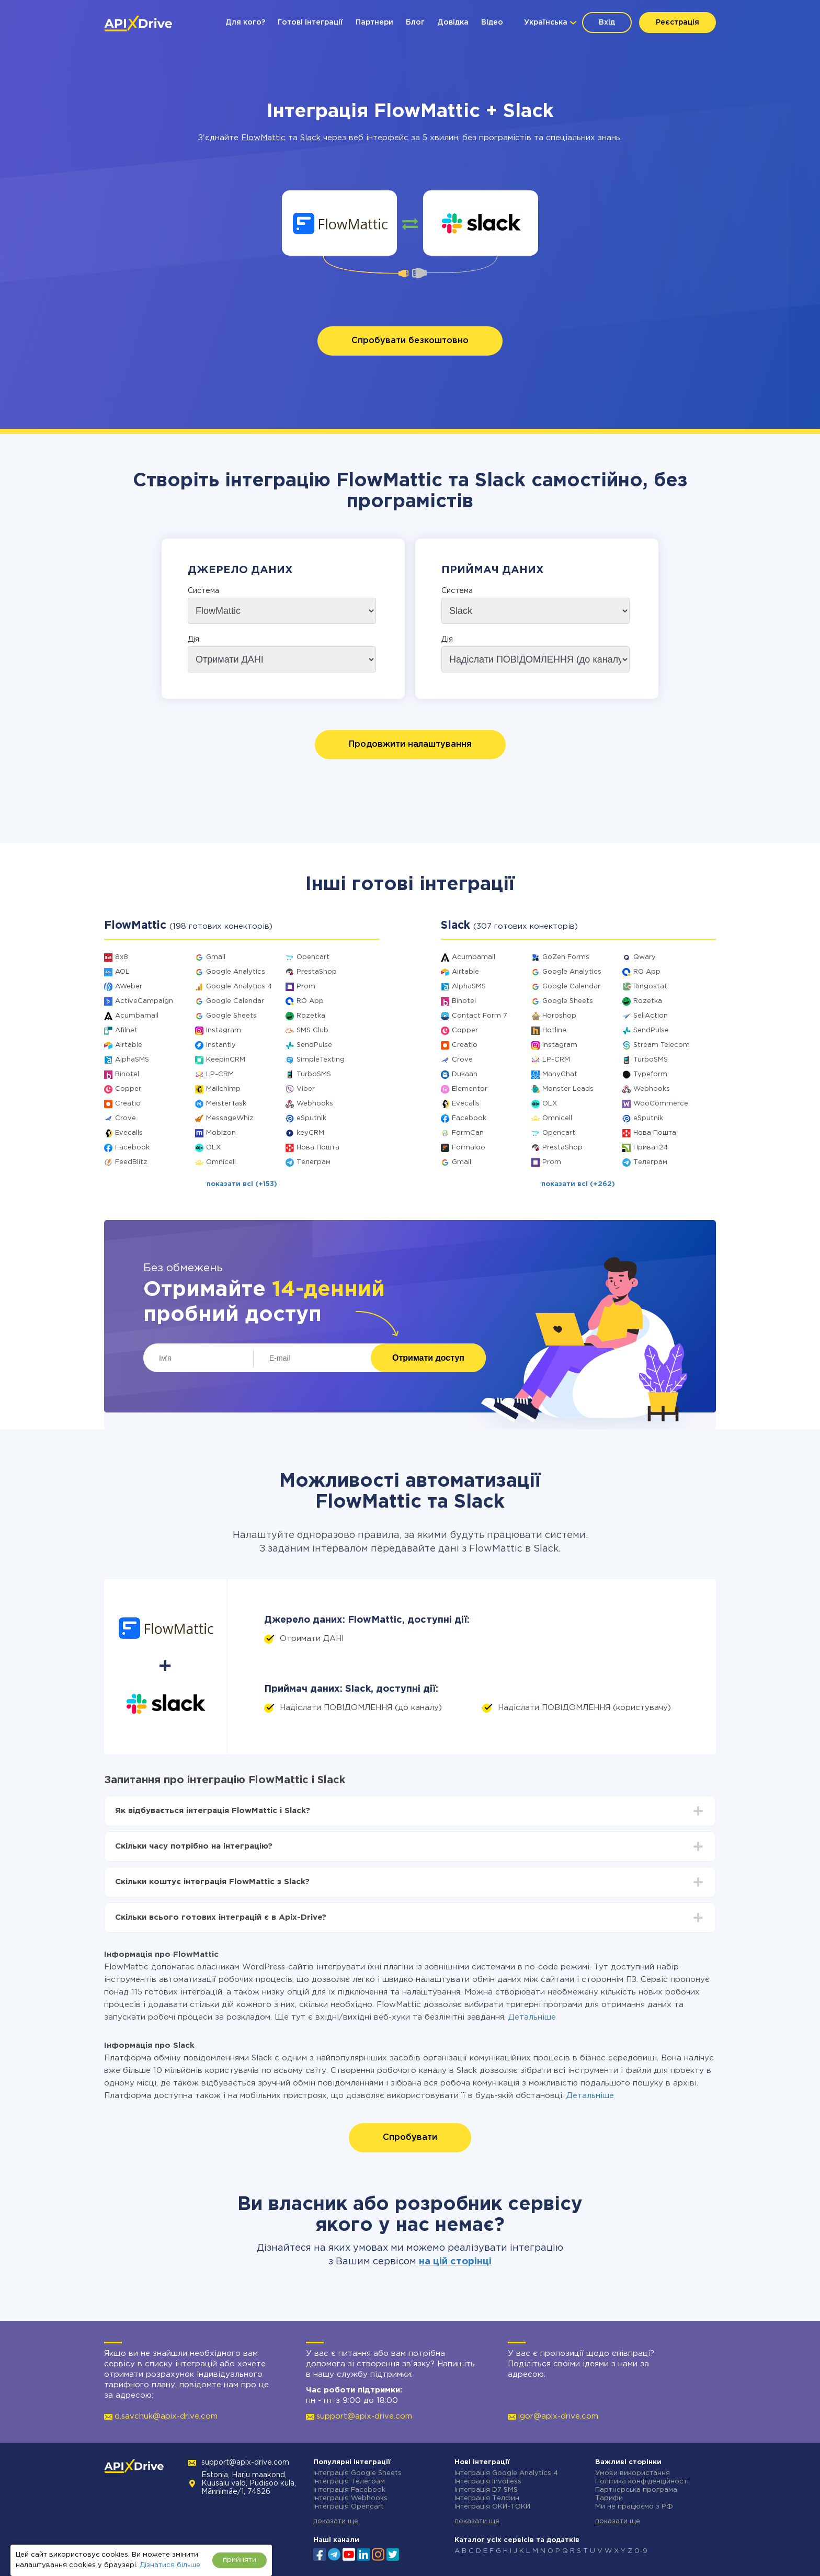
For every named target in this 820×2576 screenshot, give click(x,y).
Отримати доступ (428, 1357)
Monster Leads (568, 1089)
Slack (310, 137)
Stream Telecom (661, 1045)
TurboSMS (314, 1074)
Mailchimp (223, 1089)
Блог (415, 22)
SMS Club (312, 1030)
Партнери (374, 22)
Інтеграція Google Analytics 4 (506, 2473)
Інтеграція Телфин (486, 2498)
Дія (193, 639)
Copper (128, 1089)
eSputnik (311, 1118)
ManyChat (559, 1074)
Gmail (215, 957)
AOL (122, 972)
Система (203, 591)
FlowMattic (263, 137)
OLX (213, 1147)
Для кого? (245, 22)
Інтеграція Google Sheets (357, 2473)
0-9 (640, 2551)
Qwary (644, 957)
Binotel (127, 1074)
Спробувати (410, 2137)
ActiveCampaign (144, 1001)
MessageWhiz (230, 1118)
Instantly (221, 1045)
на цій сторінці (455, 2262)
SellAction (650, 1016)
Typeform (650, 1074)
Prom (306, 986)
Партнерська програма (636, 2490)
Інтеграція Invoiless (487, 2481)
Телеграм (314, 1162)
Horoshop (559, 1016)
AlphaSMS (132, 1060)
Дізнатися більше (170, 2565)
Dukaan (464, 1074)
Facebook (132, 1147)
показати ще (335, 2521)
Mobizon (221, 1133)
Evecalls (129, 1133)
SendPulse (314, 1045)
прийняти (239, 2560)
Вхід (607, 22)
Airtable (128, 1045)
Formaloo (468, 1147)
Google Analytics (235, 972)
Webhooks (315, 1104)
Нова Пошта (318, 1147)
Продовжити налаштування (410, 744)
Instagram (223, 1030)
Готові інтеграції (310, 22)
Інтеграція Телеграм (349, 2481)
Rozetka (311, 1016)
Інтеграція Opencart (348, 2507)
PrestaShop (317, 972)
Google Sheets (231, 1016)
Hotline (554, 1030)
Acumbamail (136, 1016)
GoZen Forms (565, 957)
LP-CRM (220, 1074)
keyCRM (310, 1133)
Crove (125, 1118)
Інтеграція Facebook (349, 2490)
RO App (310, 1001)
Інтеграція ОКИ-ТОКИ (492, 2507)
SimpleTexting (321, 1060)
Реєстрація (677, 22)
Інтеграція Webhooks (350, 2498)
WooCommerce (660, 1104)
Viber (306, 1089)
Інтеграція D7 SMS (486, 2490)
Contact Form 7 (479, 1016)
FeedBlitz (131, 1162)
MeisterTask (226, 1104)
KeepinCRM (225, 1060)
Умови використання (632, 2473)
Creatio (128, 1104)
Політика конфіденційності (642, 2481)
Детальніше (532, 2017)
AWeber (128, 986)
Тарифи (609, 2498)
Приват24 (650, 1147)
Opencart (313, 957)
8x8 (121, 957)
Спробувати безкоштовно (410, 341)
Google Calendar (235, 1001)
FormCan (468, 1133)
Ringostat (650, 986)
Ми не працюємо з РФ (634, 2507)
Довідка (453, 22)
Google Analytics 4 (239, 986)
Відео (492, 22)
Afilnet (126, 1030)
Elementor (469, 1089)
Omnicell (221, 1162)
